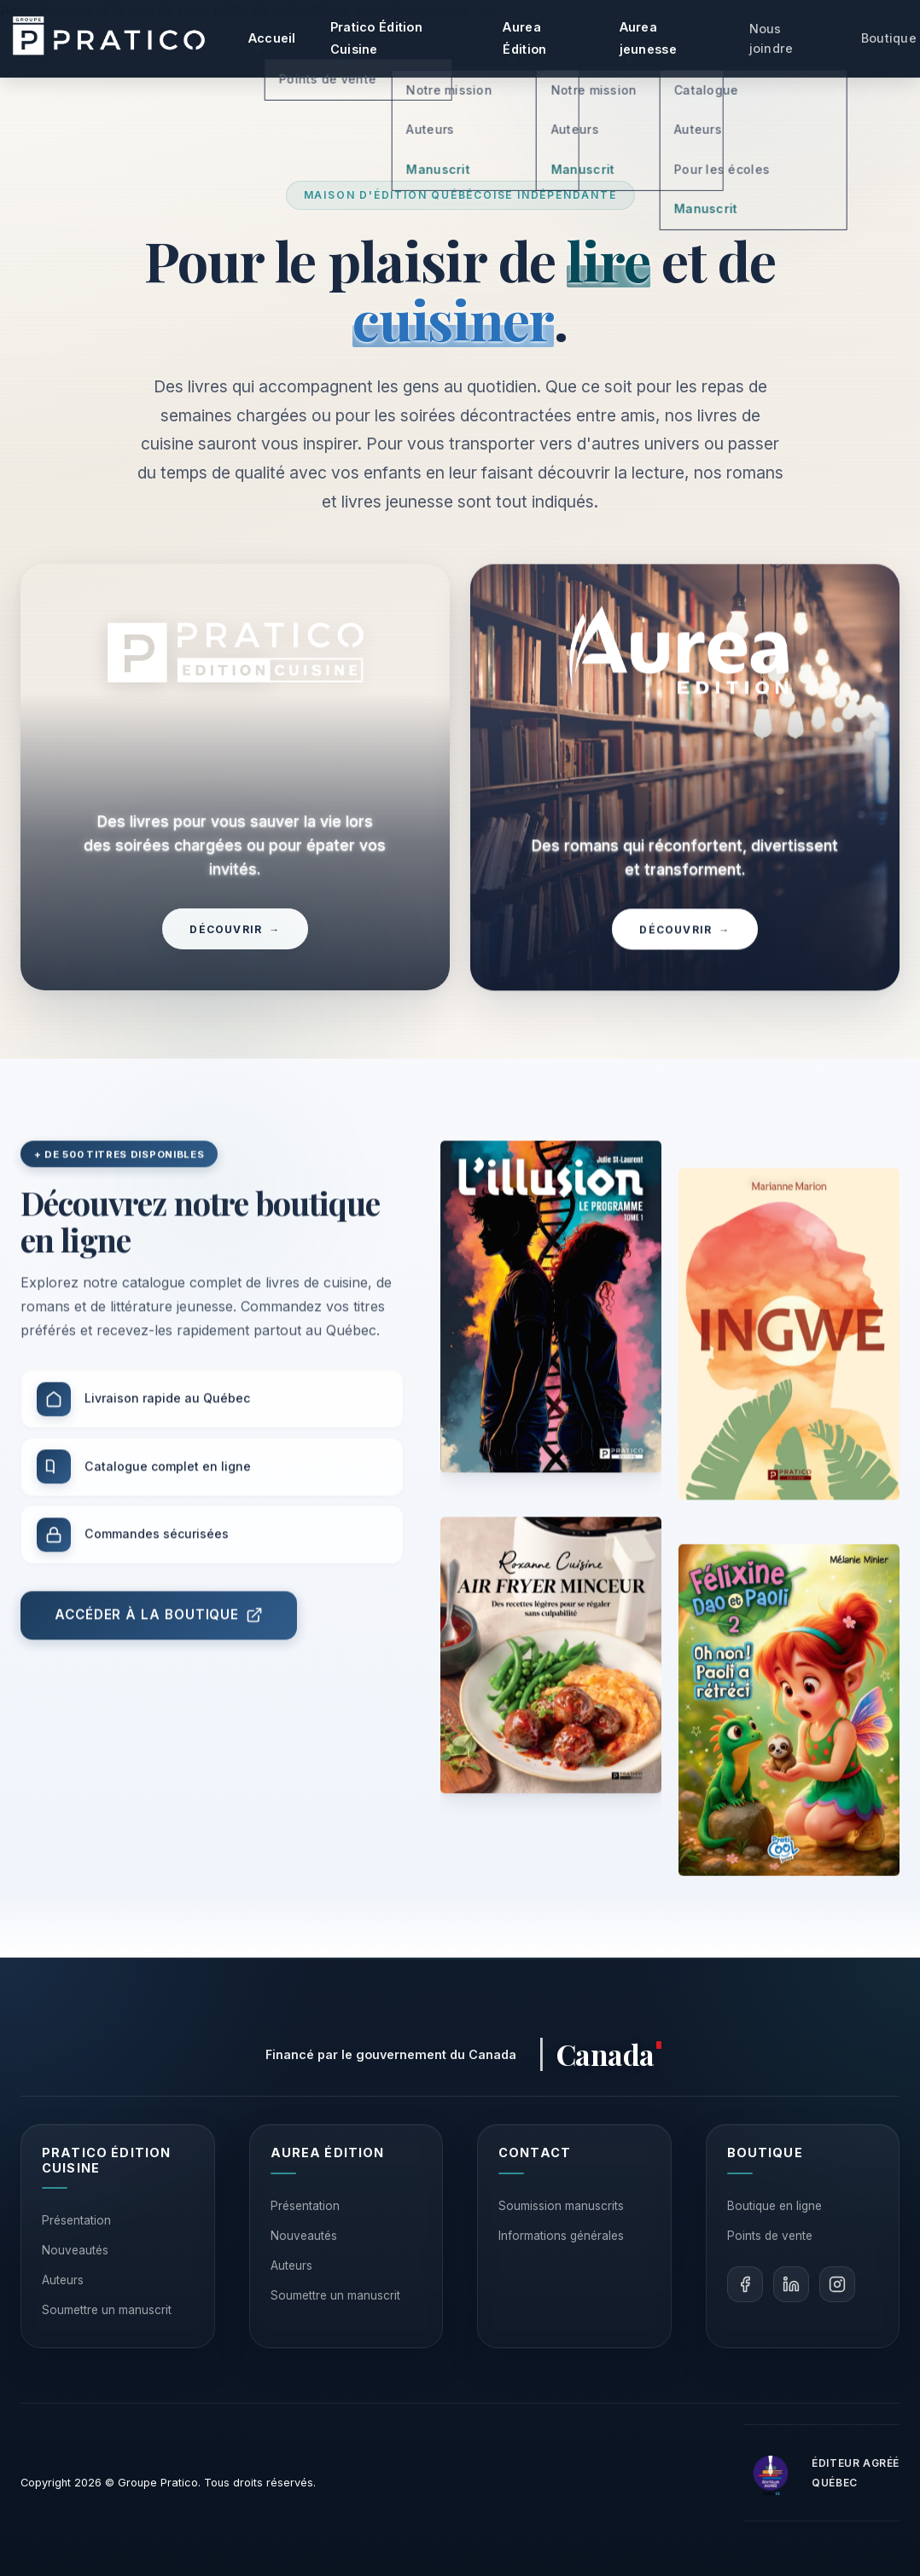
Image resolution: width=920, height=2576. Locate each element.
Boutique (889, 38)
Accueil (272, 38)
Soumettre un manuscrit (107, 2310)
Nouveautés (75, 2250)
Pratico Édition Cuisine (376, 38)
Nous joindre (771, 38)
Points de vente (769, 2235)
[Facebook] (745, 2284)
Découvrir (234, 952)
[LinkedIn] (791, 2284)
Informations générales (561, 2235)
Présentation (76, 2220)
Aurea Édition (524, 38)
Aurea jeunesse (648, 38)
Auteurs (63, 2280)
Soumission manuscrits (561, 2206)
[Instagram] (837, 2284)
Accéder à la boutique (159, 1639)
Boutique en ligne (774, 2206)
